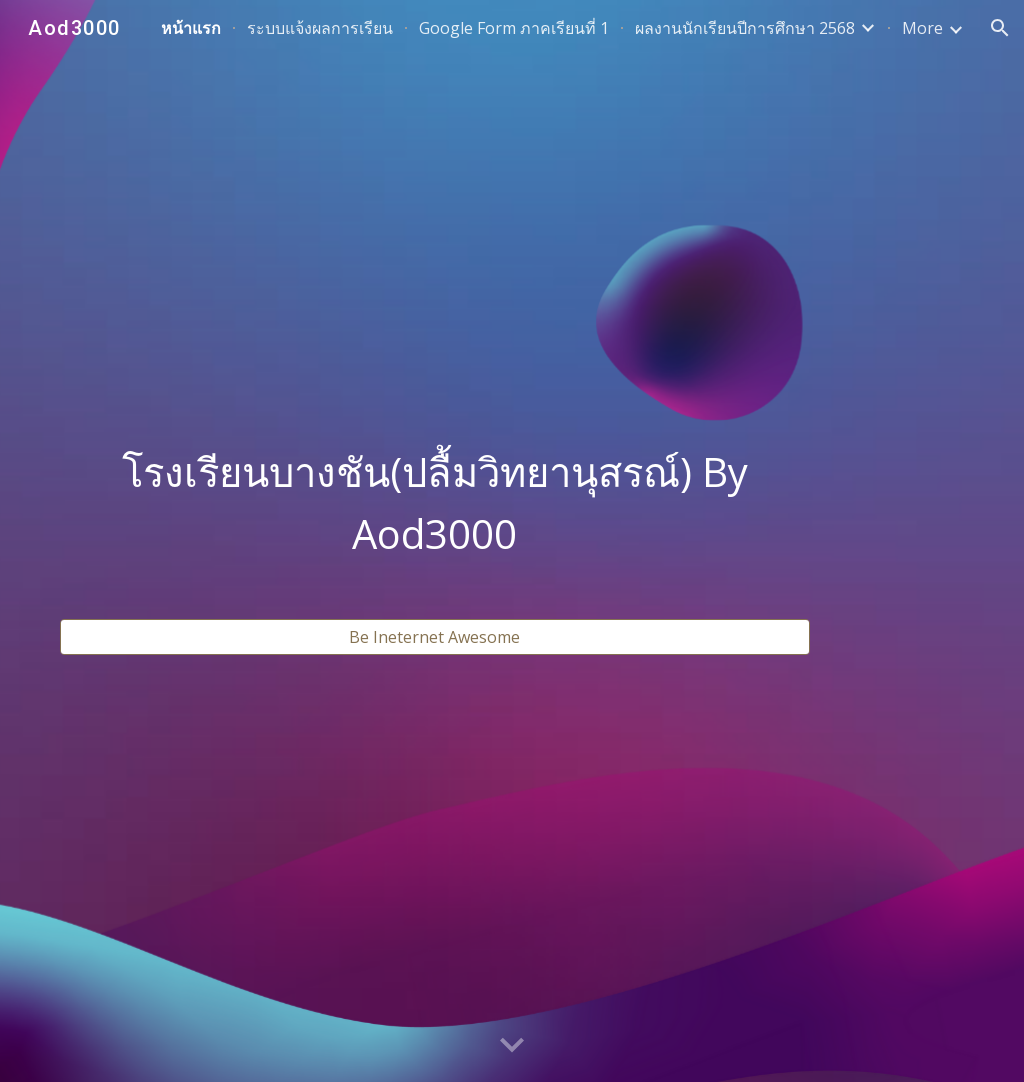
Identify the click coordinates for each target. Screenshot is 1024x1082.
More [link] (922, 28)
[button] (1000, 28)
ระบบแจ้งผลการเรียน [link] (320, 28)
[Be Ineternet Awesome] (435, 637)
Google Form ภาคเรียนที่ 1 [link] (514, 28)
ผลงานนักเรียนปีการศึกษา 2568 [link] (745, 28)
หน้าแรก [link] (191, 28)
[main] (435, 503)
